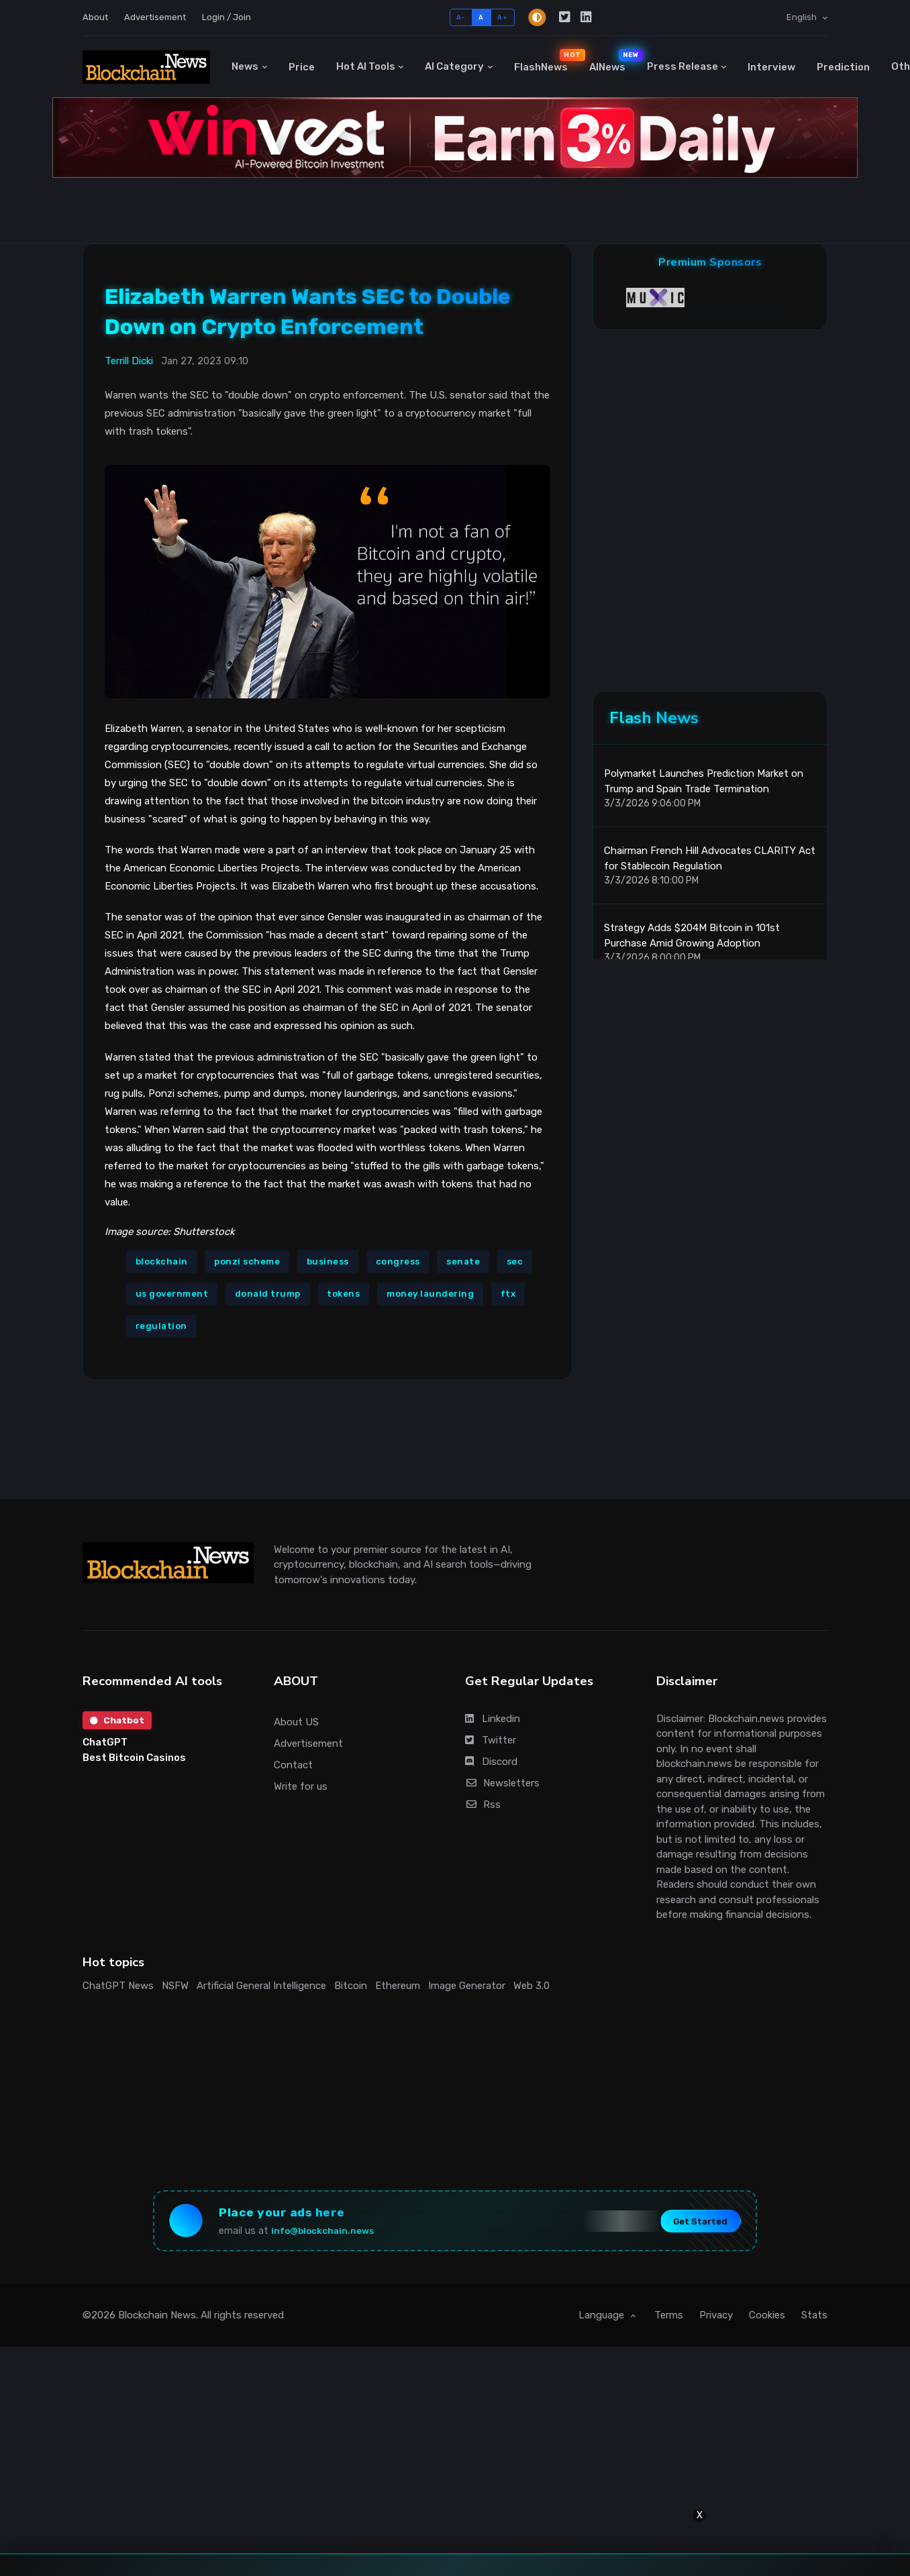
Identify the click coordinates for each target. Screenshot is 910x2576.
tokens (343, 1294)
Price (302, 67)
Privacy (716, 2321)
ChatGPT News (118, 1986)
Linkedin (492, 1719)
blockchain (162, 1261)
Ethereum (397, 1986)
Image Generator (466, 1986)
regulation (161, 1326)
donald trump (268, 1294)
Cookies (767, 2321)
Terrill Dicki (129, 361)
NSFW (175, 1986)
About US (296, 1722)
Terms (668, 2321)
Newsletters (502, 1783)
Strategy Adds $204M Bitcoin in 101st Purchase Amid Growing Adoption (692, 945)
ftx (508, 1294)
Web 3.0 (531, 1986)
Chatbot (118, 1721)
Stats (814, 2321)
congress (398, 1261)
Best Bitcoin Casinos (134, 1759)
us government (172, 1294)
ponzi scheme (247, 1261)
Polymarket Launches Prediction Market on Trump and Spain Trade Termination (703, 790)
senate (463, 1261)
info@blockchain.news (332, 2234)
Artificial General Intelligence (261, 1986)
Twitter (490, 1740)
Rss (483, 1805)
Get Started (689, 2224)
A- (460, 17)
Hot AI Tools (365, 66)
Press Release (682, 66)
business (328, 1261)
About (95, 17)
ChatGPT (105, 1744)
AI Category (454, 66)
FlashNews (546, 60)
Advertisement (155, 17)
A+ (502, 17)
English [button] (803, 17)
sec (515, 1261)
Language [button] (602, 2321)
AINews (612, 60)
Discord (491, 1762)
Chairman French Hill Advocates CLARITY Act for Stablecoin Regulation (709, 867)
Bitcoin (350, 1986)
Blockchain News (157, 2321)
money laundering (430, 1294)
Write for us (300, 1786)
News (245, 66)
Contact (293, 1765)
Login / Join (226, 17)
